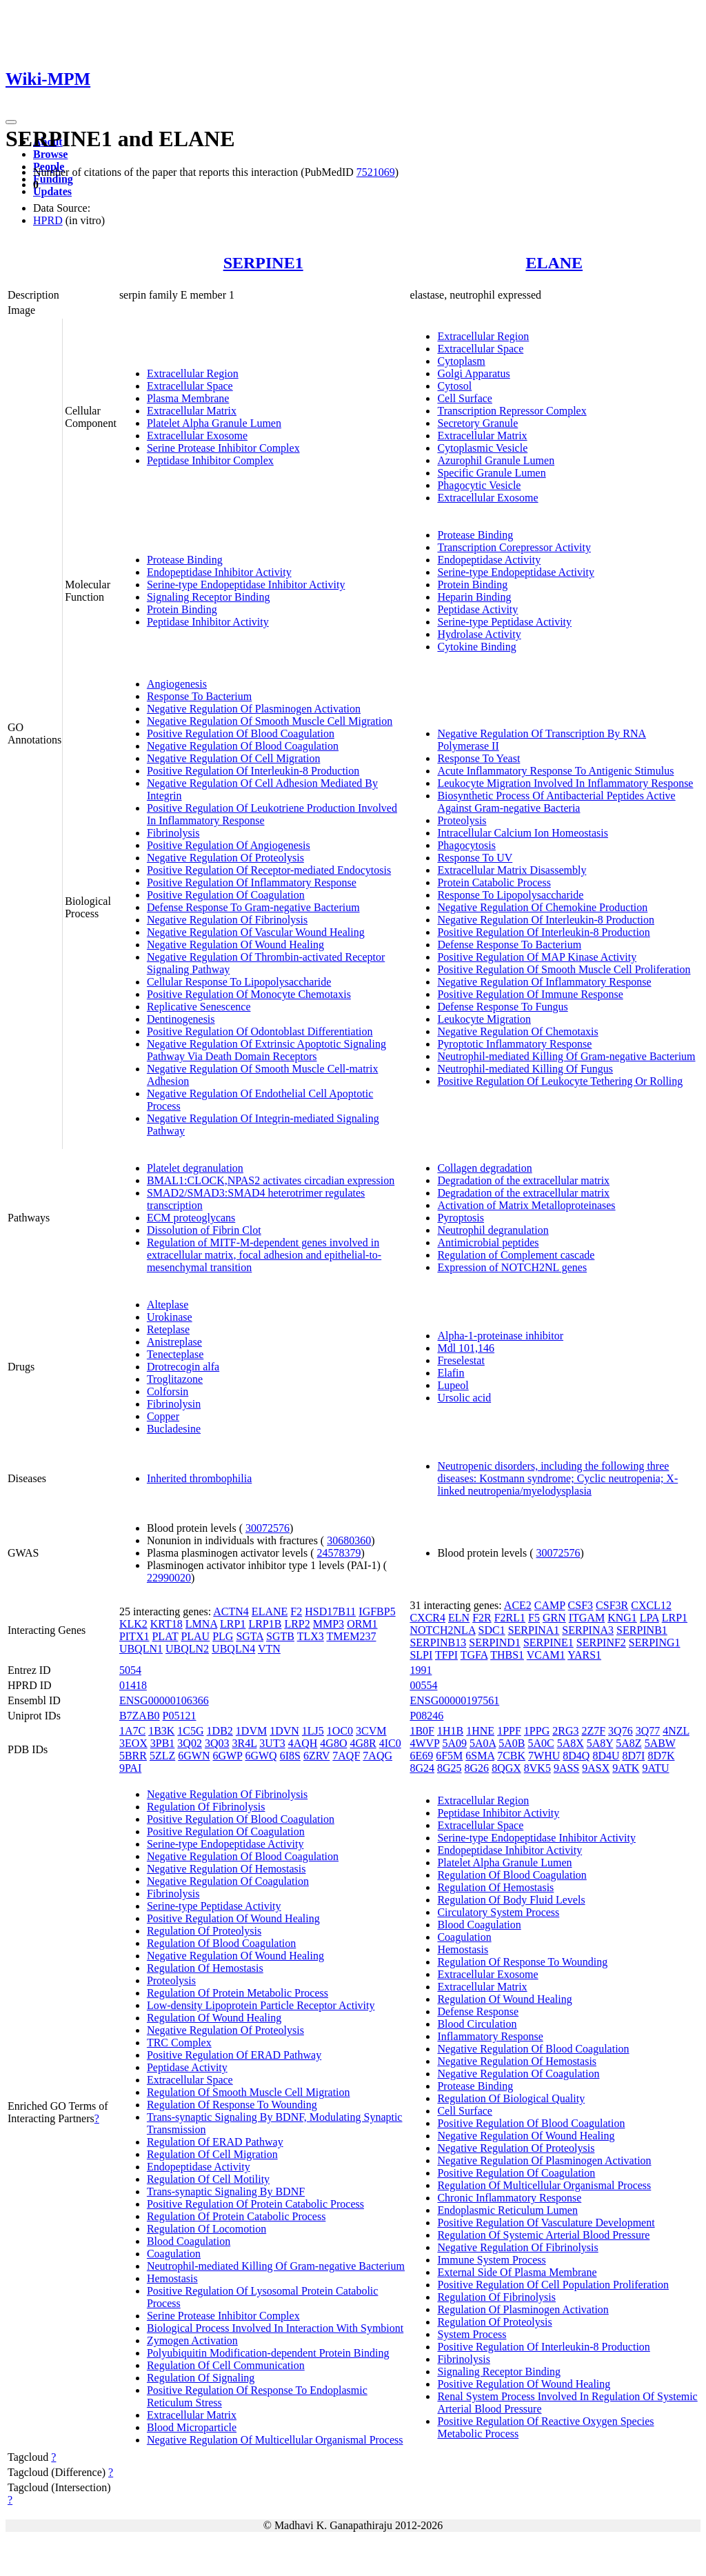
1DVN (284, 1731)
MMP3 (328, 1624)
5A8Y (600, 1743)
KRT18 (166, 1624)
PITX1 (134, 1636)
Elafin (450, 1373)
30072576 (267, 1528)
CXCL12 (651, 1605)
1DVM (251, 1731)
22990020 (169, 1578)
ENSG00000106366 (164, 1700)
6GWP (227, 1755)
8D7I (633, 1755)
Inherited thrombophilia (199, 1478)
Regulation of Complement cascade (515, 1255)
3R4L (244, 1743)
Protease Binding (185, 560)
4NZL (676, 1731)
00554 (423, 1685)
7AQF (346, 1755)
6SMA (479, 1755)
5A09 (454, 1743)
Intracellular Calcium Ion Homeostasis (522, 833)
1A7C (132, 1731)
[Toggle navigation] (11, 122)
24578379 (339, 1553)
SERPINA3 (588, 1630)
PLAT (165, 1636)
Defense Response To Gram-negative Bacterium (253, 907)
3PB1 (162, 1743)
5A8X (570, 1743)
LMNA (201, 1624)
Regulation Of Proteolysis (204, 1931)
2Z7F (593, 1731)
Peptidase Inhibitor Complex (210, 460)
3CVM (371, 1731)
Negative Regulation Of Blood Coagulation (243, 746)
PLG (222, 1636)
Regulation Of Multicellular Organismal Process (544, 2185)
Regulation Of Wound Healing (214, 2018)
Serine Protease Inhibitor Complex (223, 448)
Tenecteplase (175, 1354)
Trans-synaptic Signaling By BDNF (226, 2191)
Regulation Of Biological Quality (511, 2098)
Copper (163, 1416)
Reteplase (168, 1329)
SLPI (421, 1655)
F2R (482, 1618)
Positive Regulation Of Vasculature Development (545, 2222)
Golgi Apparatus (473, 373)
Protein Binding (182, 609)
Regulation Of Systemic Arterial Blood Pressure (543, 2235)
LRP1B (264, 1624)
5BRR (133, 1755)
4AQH (303, 1743)
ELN (459, 1618)
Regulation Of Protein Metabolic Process (237, 1993)
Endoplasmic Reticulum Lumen (507, 2210)
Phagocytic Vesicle (479, 485)
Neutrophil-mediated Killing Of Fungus (525, 1069)
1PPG (536, 1731)
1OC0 (340, 1731)
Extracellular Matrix (191, 411)
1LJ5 (313, 1731)
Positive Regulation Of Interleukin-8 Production (253, 771)
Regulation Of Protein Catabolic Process (236, 2216)
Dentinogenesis (181, 1019)
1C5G (190, 1731)
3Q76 (620, 1731)
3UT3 (272, 1743)
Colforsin (167, 1391)
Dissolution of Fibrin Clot (204, 1230)
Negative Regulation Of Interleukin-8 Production (545, 920)
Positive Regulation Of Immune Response (530, 994)
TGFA (474, 1655)
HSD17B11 (330, 1611)
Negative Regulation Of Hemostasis (226, 1869)
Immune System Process (491, 2260)
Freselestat (460, 1360)
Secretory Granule (477, 423)
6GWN (194, 1755)
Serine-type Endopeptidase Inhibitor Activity (246, 584)
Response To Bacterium (199, 696)
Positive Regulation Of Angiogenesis (228, 845)
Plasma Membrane (188, 398)
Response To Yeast (478, 758)
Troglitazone (175, 1379)
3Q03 (217, 1743)
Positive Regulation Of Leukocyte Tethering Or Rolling (560, 1081)
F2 (296, 1611)
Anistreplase (174, 1342)
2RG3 (565, 1731)
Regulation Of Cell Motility (208, 2179)
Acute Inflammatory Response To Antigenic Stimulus (555, 771)
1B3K (161, 1731)
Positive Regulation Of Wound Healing (233, 1918)
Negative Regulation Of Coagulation (228, 1881)
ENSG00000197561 (454, 1700)
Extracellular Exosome (197, 435)
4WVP (424, 1743)
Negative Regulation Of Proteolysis (225, 857)
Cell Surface (464, 398)
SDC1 (491, 1630)
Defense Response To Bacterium (509, 944)
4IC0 (390, 1743)
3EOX (133, 1743)
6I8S (290, 1755)
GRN (554, 1618)
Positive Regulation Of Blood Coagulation (240, 733)
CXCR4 (427, 1618)
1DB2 (220, 1731)
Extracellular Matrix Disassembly (511, 870)
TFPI (446, 1655)
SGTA (249, 1636)
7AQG (377, 1755)
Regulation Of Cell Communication (226, 2365)
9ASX (595, 1768)
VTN (269, 1649)
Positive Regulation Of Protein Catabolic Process (255, 2204)
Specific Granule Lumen (491, 473)
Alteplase (167, 1304)
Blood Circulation (476, 2024)
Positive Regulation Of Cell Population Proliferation (553, 2284)
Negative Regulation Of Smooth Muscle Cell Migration (269, 721)
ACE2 (518, 1605)
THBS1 (507, 1655)
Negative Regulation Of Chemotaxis (517, 1031)
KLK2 (133, 1624)
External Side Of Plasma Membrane (516, 2272)
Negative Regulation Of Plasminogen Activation (254, 709)
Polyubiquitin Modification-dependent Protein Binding (268, 2353)
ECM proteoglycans (191, 1218)
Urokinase (169, 1317)
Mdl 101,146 (465, 1348)
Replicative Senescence (199, 1006)
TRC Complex (179, 2042)
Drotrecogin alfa (183, 1366)
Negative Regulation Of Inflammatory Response (544, 982)
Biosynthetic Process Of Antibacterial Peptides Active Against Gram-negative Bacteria (556, 802)
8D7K (660, 1755)
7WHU (544, 1755)
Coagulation (174, 2253)
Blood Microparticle (191, 2427)
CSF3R (612, 1605)
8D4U (605, 1755)
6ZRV (316, 1755)
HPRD (48, 220)
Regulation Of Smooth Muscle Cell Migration (248, 2092)
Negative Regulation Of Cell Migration (234, 758)
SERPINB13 (438, 1642)
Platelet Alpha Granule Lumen (214, 423)
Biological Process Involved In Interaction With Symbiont (275, 2328)
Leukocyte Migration (484, 1019)
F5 (534, 1618)
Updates (52, 191)
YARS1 (584, 1655)
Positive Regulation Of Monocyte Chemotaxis (249, 994)
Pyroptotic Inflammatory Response (514, 1044)
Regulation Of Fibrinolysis (206, 1807)
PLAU (195, 1636)
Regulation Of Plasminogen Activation (522, 2309)
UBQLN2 (187, 1649)
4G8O (333, 1743)
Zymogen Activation (192, 2340)
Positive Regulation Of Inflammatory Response (251, 882)
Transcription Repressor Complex (511, 411)
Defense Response (477, 2011)
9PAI (130, 1768)
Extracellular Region (193, 373)
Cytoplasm (461, 361)
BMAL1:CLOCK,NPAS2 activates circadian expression (270, 1180)
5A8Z (628, 1743)
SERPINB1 (641, 1630)
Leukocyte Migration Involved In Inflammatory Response (565, 783)
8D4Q (576, 1755)
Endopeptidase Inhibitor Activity (219, 572)
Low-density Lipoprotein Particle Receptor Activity (261, 2005)
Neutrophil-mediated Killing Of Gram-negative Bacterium (566, 1056)
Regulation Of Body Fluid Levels (511, 1900)
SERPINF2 (601, 1642)
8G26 (477, 1768)
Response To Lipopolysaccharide (510, 895)
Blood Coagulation (188, 2241)
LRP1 (232, 1624)
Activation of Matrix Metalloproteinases (526, 1205)
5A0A (483, 1743)
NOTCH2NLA (442, 1630)
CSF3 (580, 1605)
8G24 (422, 1768)
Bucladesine (174, 1429)
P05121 (179, 1715)
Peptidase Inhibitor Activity (208, 622)
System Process (471, 2334)
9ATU (655, 1768)
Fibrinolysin (174, 1404)
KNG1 (622, 1618)
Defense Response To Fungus (502, 1006)
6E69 (421, 1755)
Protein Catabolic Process (493, 882)
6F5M (449, 1755)
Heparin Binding (474, 597)
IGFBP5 (377, 1611)
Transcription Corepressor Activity (514, 547)
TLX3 (310, 1636)
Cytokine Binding (476, 646)
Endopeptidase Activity (489, 560)
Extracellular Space (190, 386)
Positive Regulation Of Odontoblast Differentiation (260, 1031)
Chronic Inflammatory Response (509, 2198)
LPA (649, 1618)
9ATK (625, 1768)
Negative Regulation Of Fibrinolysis (227, 920)
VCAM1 (546, 1655)
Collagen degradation (484, 1168)
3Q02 (189, 1743)
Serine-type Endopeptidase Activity (515, 572)
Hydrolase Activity (479, 634)
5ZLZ (162, 1755)
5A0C (540, 1743)
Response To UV (474, 857)
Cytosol (454, 386)
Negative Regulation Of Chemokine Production (542, 907)
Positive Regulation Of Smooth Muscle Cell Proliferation (563, 969)
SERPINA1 (534, 1630)
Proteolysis (461, 820)
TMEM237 (351, 1636)
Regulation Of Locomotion (206, 2229)
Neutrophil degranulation (492, 1230)
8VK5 (537, 1768)
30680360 (349, 1540)
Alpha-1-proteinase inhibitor (500, 1335)
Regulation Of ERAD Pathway (215, 2142)
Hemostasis (172, 2278)
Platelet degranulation (195, 1168)
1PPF (509, 1731)
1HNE (480, 1731)
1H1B (450, 1731)
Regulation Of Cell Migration (212, 2154)
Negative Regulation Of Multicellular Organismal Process (275, 2440)
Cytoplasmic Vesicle (482, 448)
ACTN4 (231, 1611)
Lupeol (452, 1385)
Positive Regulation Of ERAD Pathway (234, 2055)
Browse (50, 154)
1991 (421, 1670)
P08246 (426, 1715)
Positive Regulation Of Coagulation (226, 895)
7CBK (511, 1755)
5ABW (660, 1743)
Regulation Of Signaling (200, 2378)
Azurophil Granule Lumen (495, 460)
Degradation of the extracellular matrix (523, 1180)
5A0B (511, 1743)
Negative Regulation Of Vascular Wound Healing (256, 932)
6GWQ (260, 1755)
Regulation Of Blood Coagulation (221, 1943)
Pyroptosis (460, 1218)
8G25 (449, 1768)
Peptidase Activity (477, 609)
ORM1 (362, 1624)
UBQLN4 (233, 1649)
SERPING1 (654, 1642)
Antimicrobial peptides (487, 1242)
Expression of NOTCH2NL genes (512, 1267)
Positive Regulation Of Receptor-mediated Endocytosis (269, 870)
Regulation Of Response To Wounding (232, 2104)
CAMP (549, 1605)
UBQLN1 (141, 1649)
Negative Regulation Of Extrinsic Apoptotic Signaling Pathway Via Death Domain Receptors (266, 1050)
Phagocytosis (466, 845)
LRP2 (297, 1624)
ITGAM (587, 1618)
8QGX (506, 1768)
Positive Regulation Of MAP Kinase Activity (536, 957)
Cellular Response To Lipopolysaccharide (239, 982)
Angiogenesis (177, 684)
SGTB (280, 1636)
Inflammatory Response (490, 2036)
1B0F (422, 1731)
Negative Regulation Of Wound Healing (235, 944)
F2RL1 (509, 1618)
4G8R (363, 1743)
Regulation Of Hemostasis (205, 1968)
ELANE (554, 263)
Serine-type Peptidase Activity (504, 622)
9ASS (566, 1768)
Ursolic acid (464, 1398)
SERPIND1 (495, 1642)
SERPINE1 (263, 263)
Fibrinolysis (173, 833)
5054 (130, 1670)
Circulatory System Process (498, 1912)
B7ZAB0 (139, 1715)
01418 (133, 1685)
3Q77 (648, 1731)
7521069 (375, 172)
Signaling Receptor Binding (208, 597)
